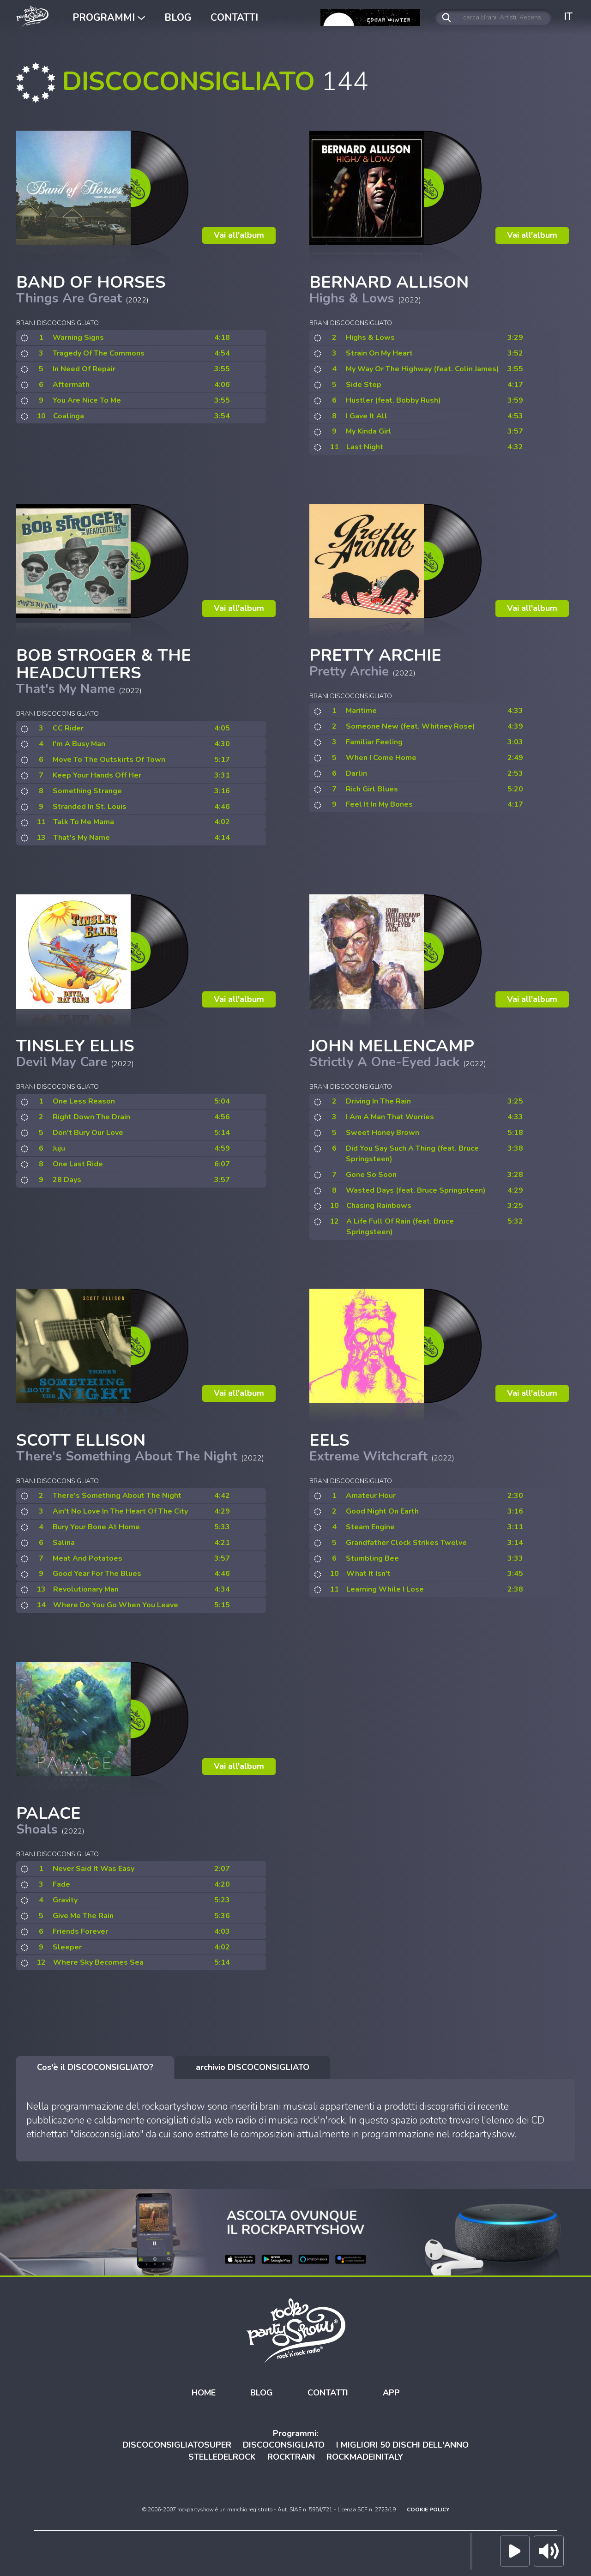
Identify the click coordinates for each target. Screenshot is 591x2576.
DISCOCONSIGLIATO (284, 2444)
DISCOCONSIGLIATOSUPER (176, 2444)
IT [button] (568, 16)
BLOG (177, 17)
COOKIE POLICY (428, 2509)
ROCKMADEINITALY (364, 2456)
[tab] (95, 2067)
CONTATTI (234, 17)
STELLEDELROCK (222, 2456)
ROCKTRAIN (291, 2456)
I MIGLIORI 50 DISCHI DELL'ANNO (402, 2444)
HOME (204, 2392)
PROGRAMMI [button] (108, 17)
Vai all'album (239, 235)
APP (391, 2392)
